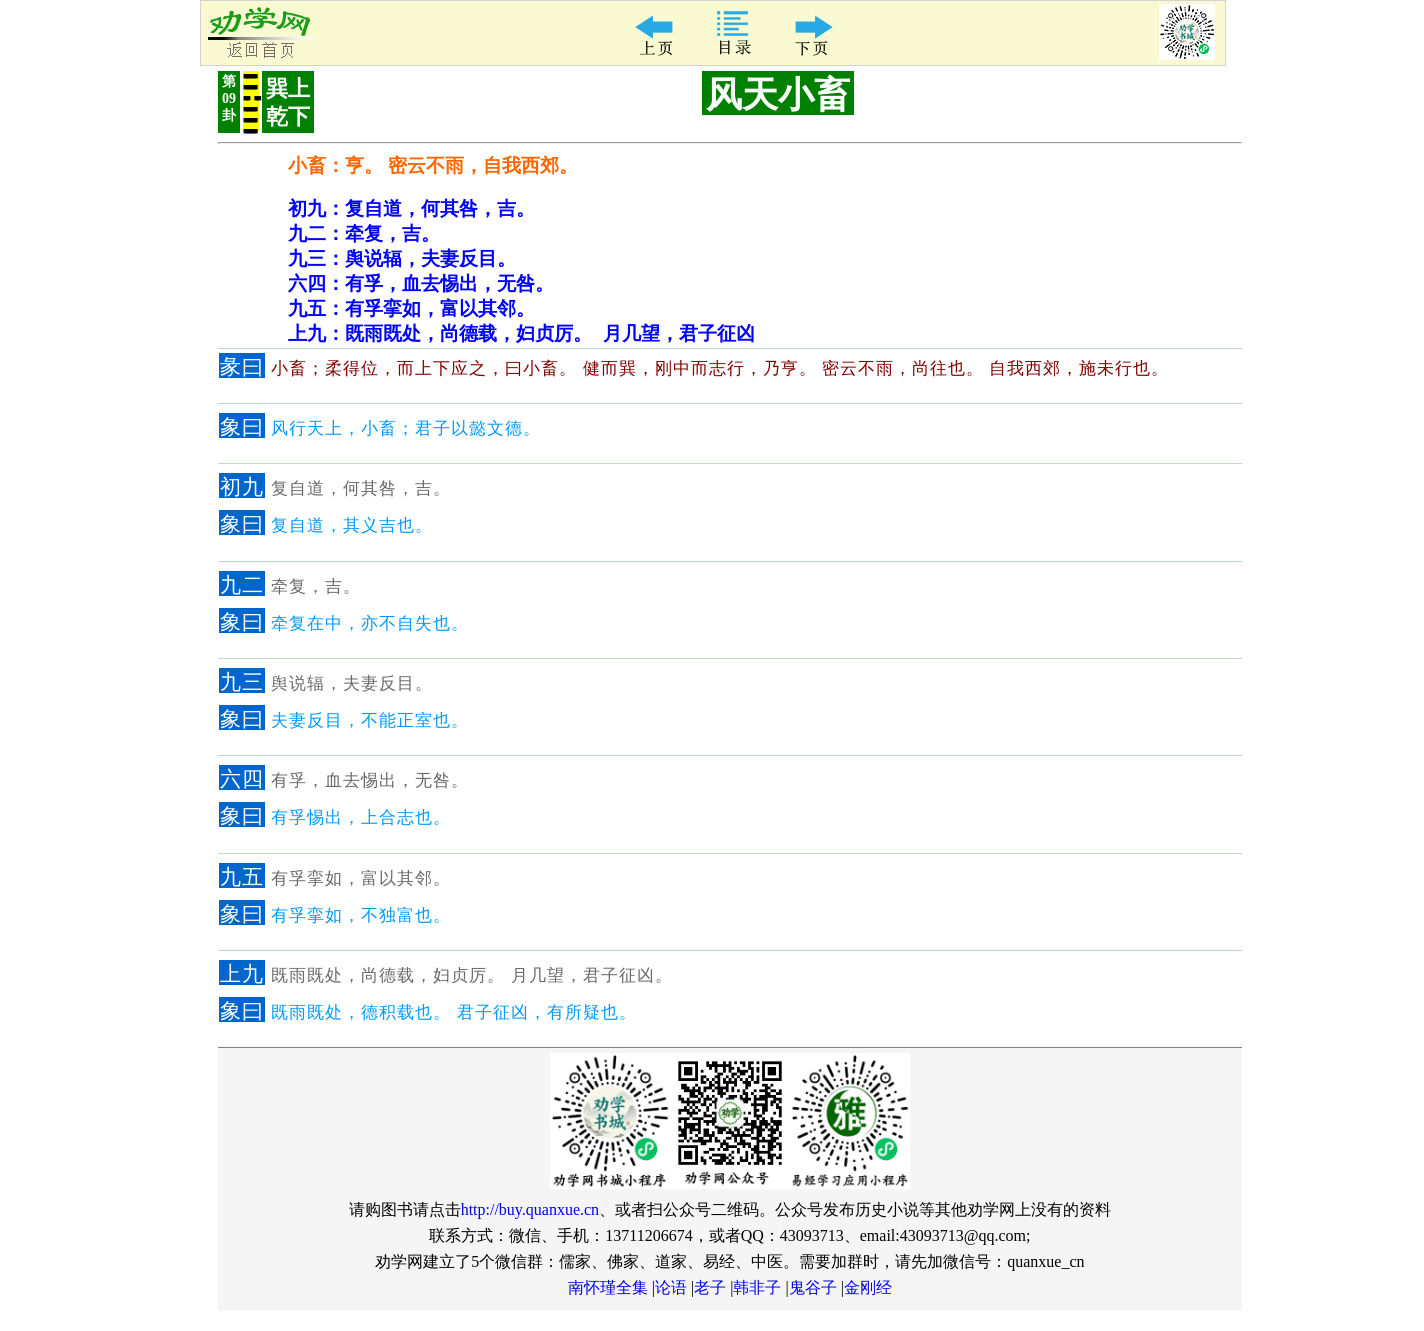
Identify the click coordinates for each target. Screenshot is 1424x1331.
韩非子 (757, 1287)
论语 (671, 1287)
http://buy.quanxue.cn (530, 1209)
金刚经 (868, 1287)
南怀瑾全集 (608, 1287)
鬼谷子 (813, 1287)
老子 (710, 1287)
